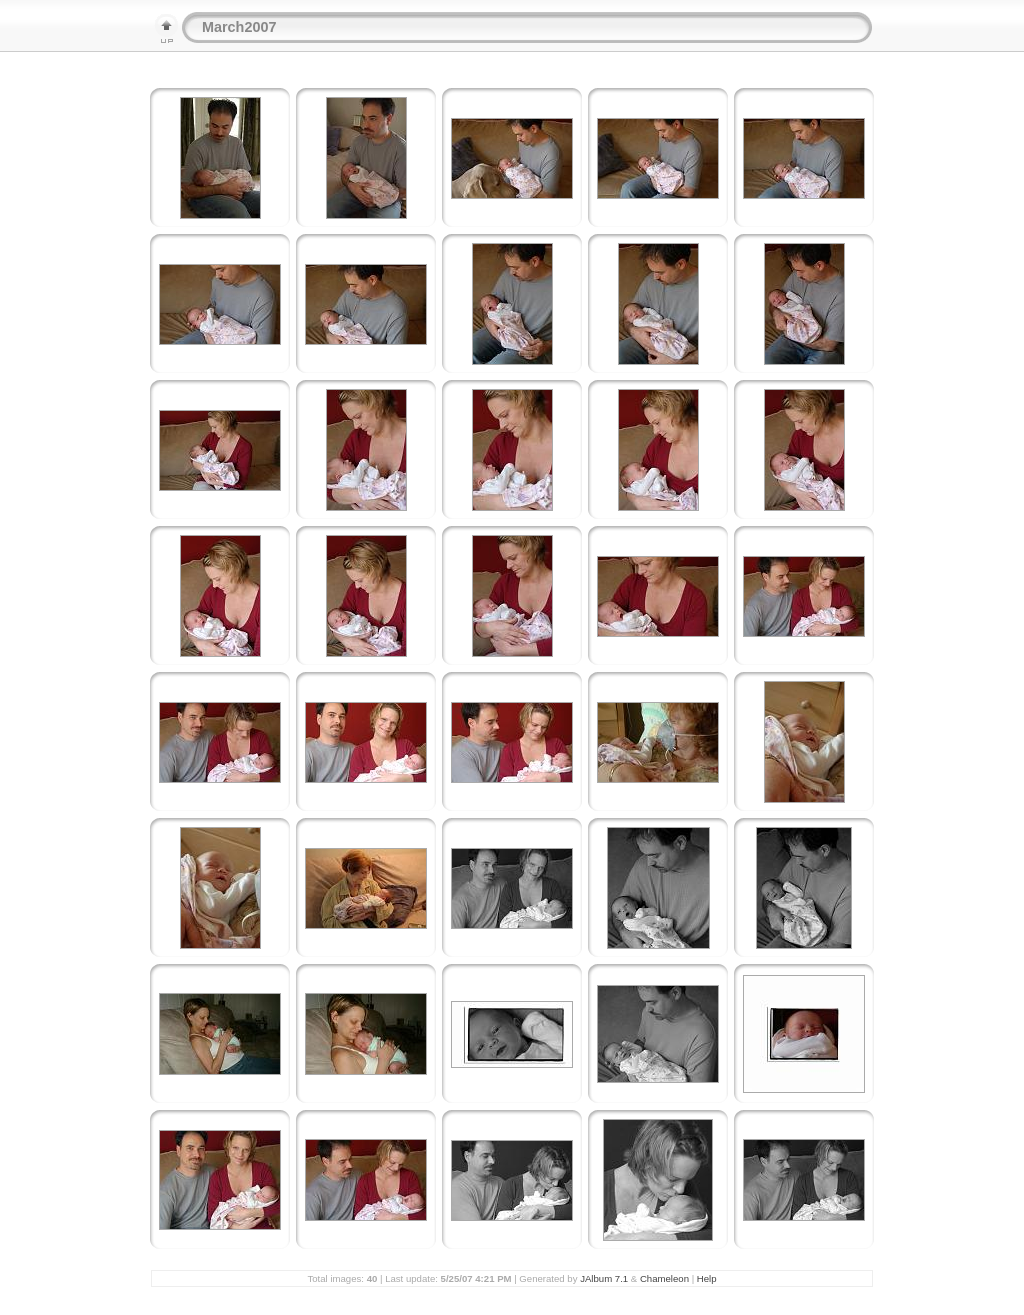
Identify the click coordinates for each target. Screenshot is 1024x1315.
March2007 (239, 27)
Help (707, 1278)
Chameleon (664, 1278)
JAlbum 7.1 (604, 1278)
